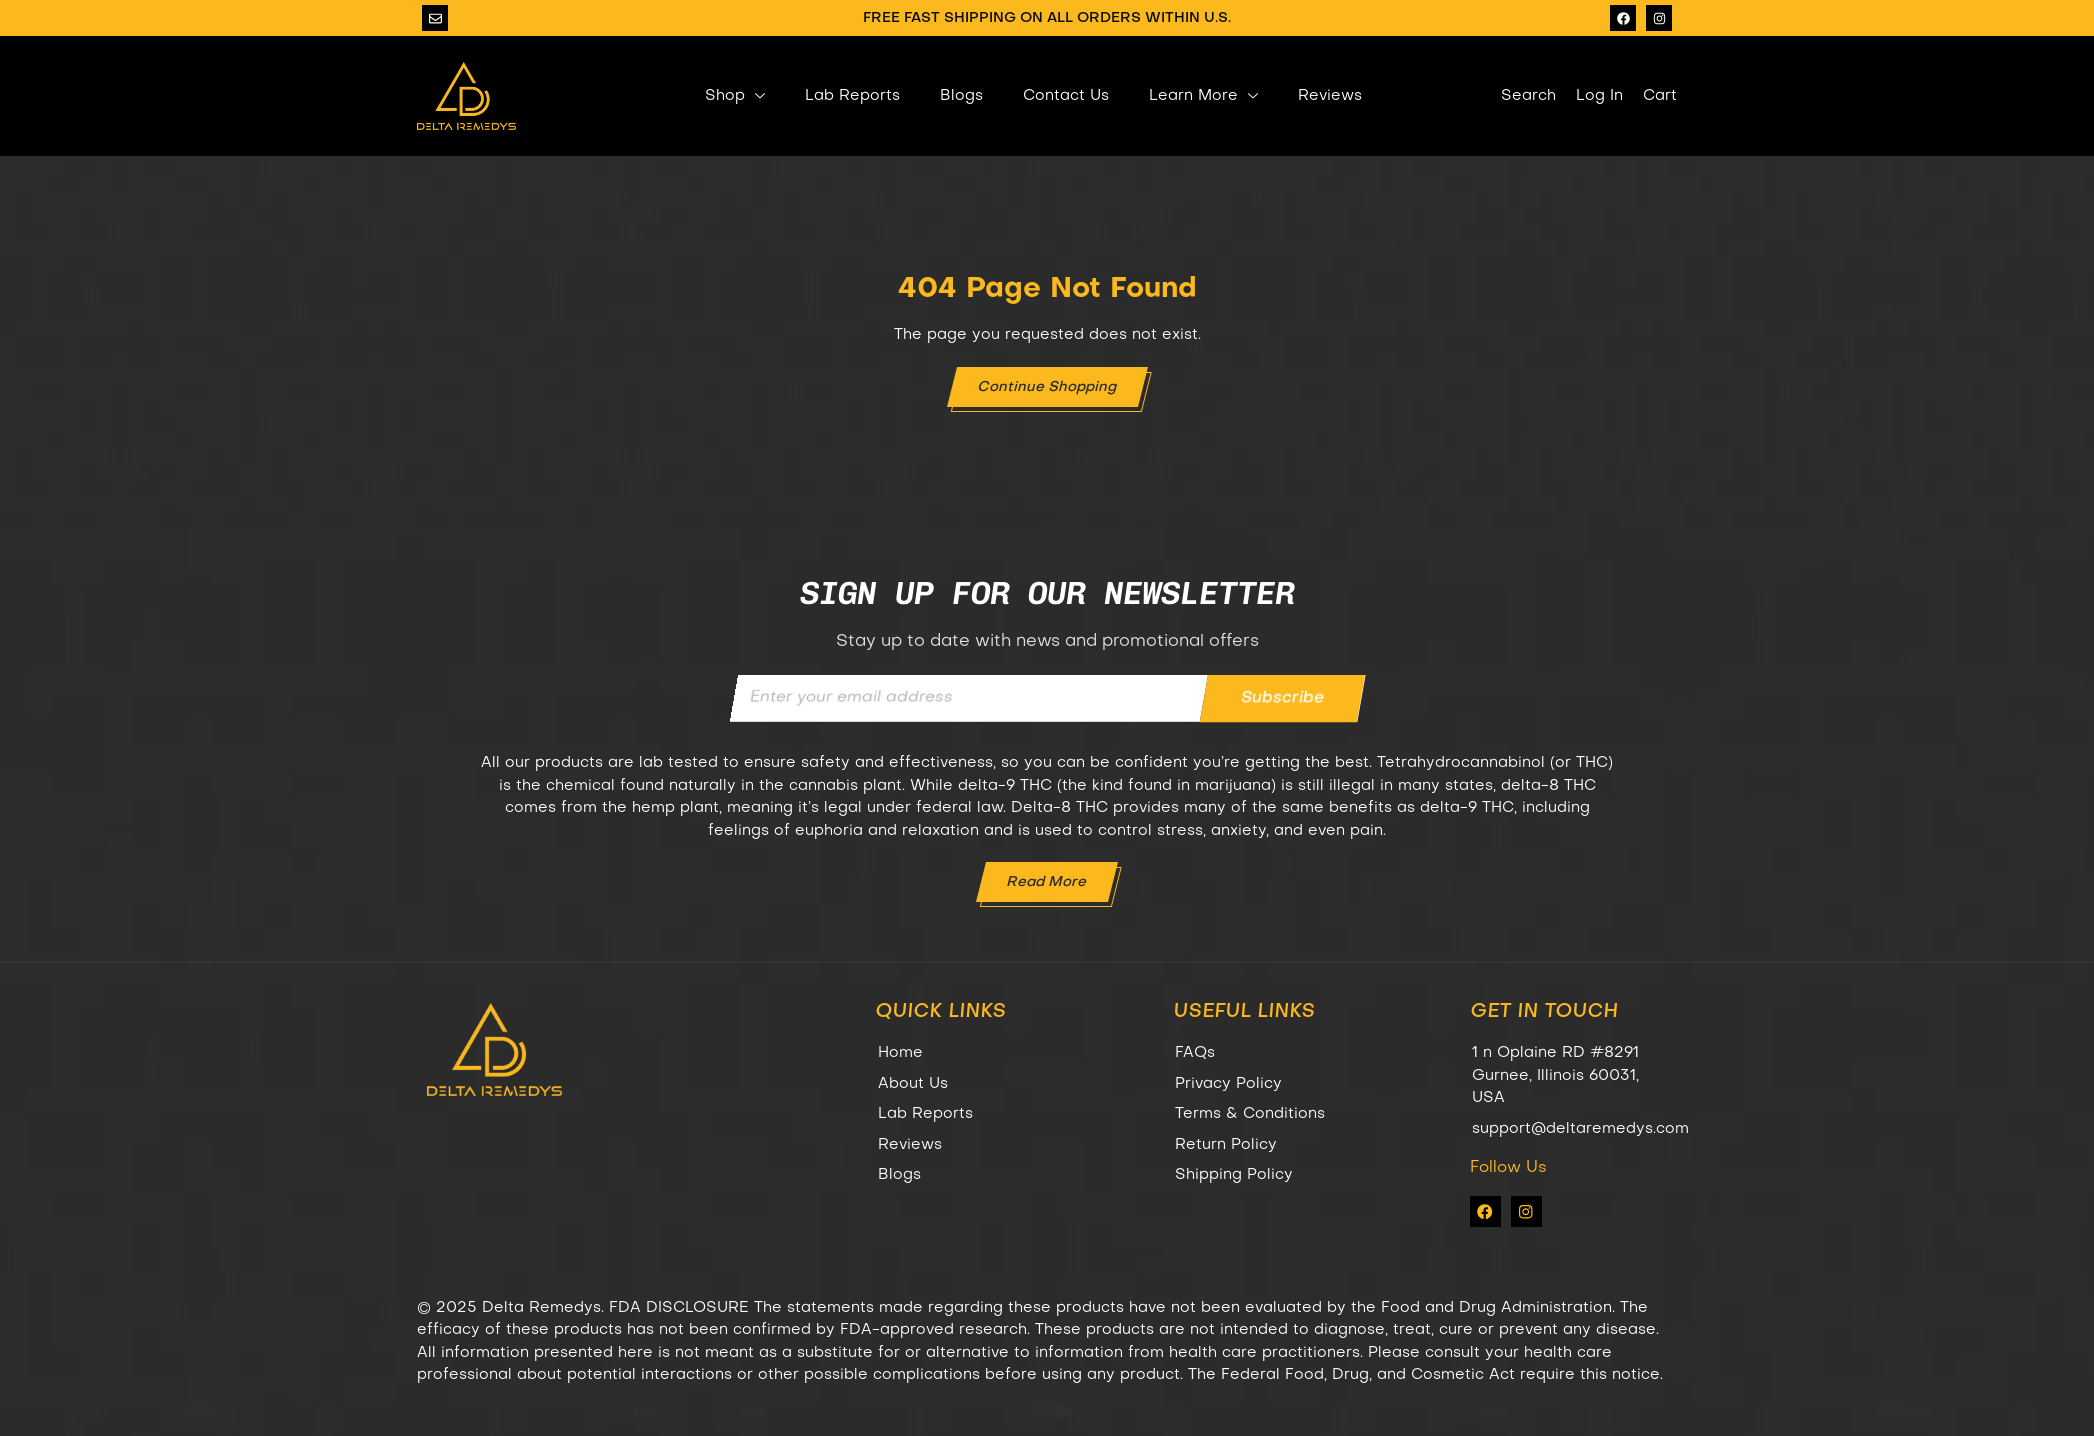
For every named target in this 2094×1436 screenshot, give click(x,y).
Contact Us (1066, 96)
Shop (735, 96)
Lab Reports (852, 96)
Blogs (961, 96)
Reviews (1330, 96)
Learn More (1203, 96)
